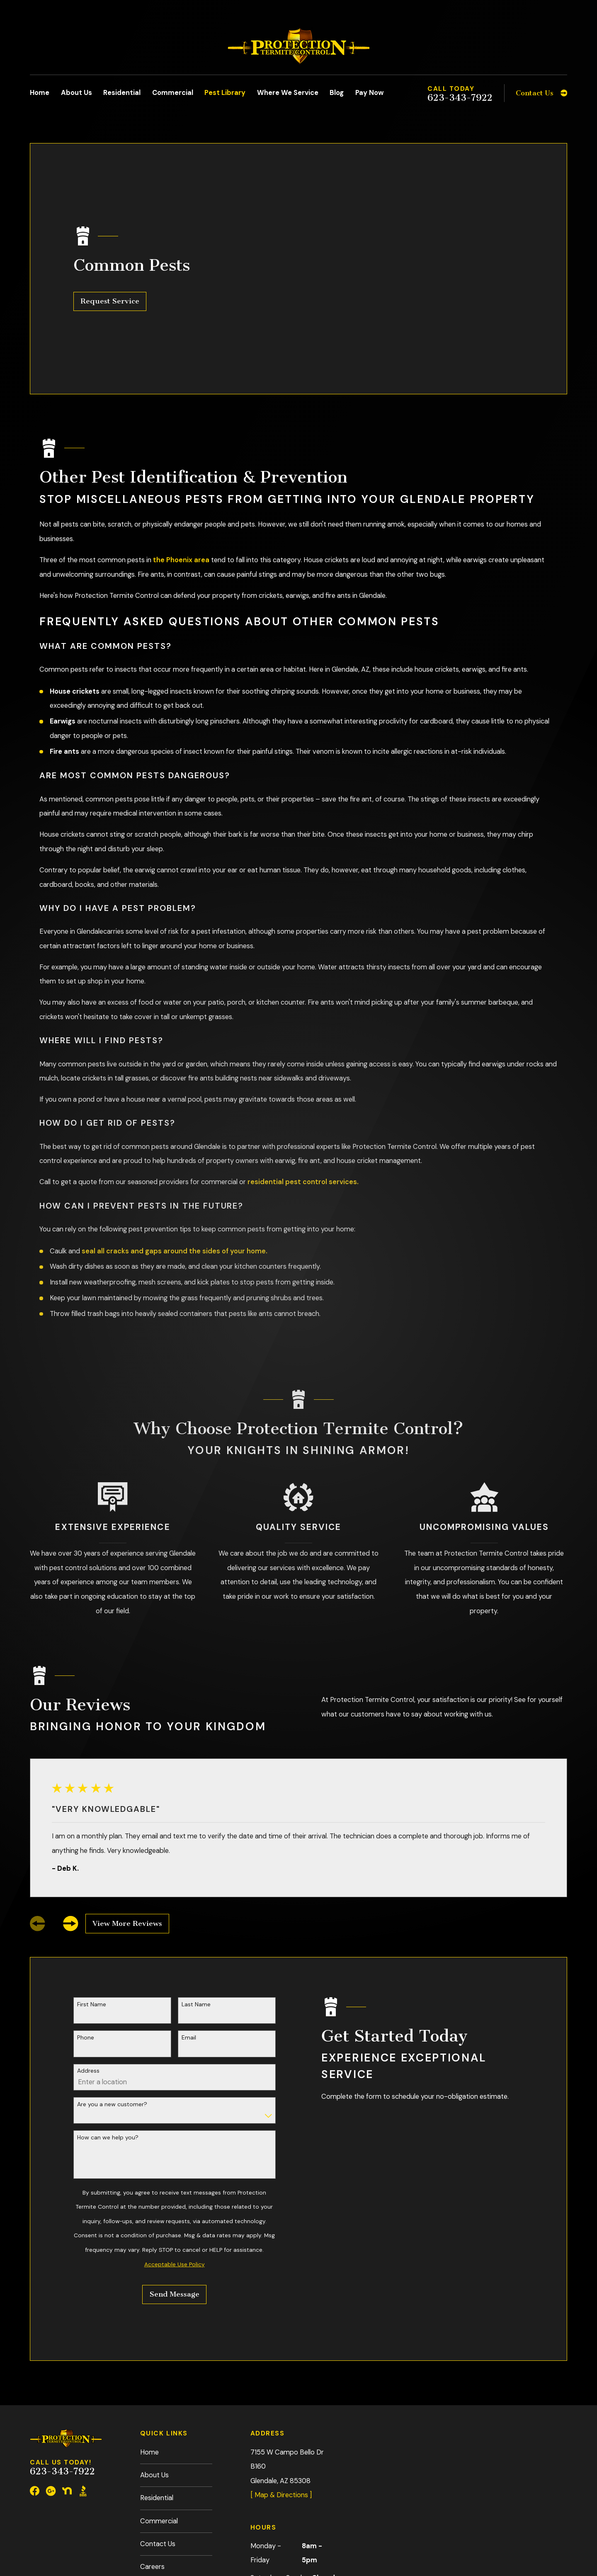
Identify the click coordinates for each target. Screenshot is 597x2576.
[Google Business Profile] (51, 2373)
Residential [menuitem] (122, 92)
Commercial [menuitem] (172, 92)
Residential (156, 2380)
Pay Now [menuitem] (369, 92)
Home (149, 2334)
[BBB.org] (83, 2373)
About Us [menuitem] (76, 92)
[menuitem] (42, 2521)
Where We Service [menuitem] (287, 92)
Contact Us (157, 2426)
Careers (152, 2449)
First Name (91, 1886)
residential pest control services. (303, 1064)
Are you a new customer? (112, 1986)
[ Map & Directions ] (281, 2377)
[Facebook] (34, 2373)
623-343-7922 (460, 98)
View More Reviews (127, 1805)
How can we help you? (107, 2019)
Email (189, 1919)
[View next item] (70, 1806)
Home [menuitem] (39, 92)
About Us (154, 2357)
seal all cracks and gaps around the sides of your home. (175, 1133)
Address (88, 1953)
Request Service (109, 242)
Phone (85, 1919)
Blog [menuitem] (337, 92)
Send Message (174, 2176)
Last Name (196, 1886)
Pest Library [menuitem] (224, 92)
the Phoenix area (181, 442)
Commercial (159, 2403)
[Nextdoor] (67, 2373)
